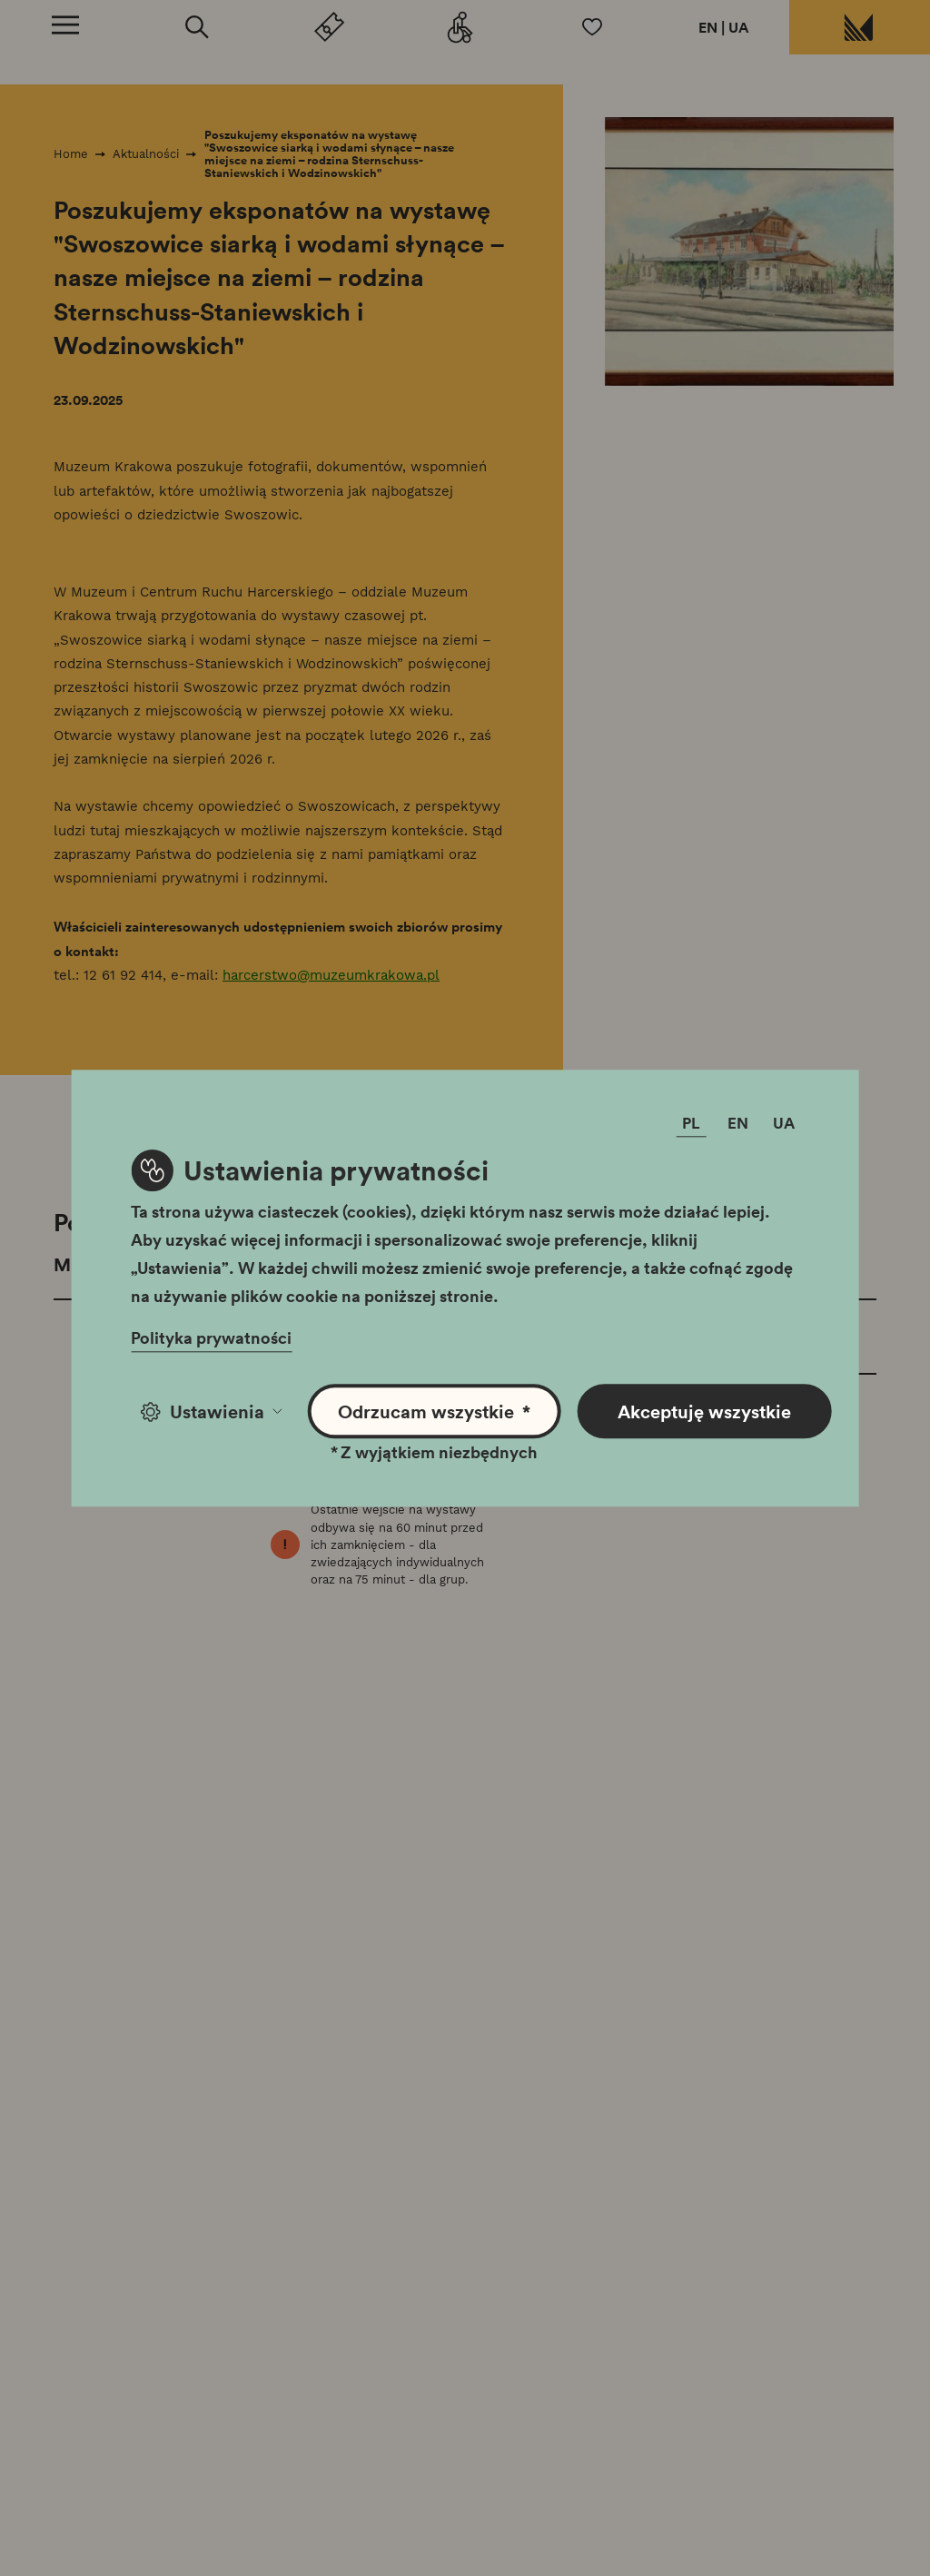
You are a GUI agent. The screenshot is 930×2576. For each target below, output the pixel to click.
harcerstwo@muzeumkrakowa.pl (331, 975)
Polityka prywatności (211, 1337)
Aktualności (146, 154)
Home (71, 154)
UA (738, 27)
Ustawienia (211, 1411)
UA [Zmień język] (784, 1122)
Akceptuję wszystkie (704, 1411)
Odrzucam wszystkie (434, 1411)
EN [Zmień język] (737, 1122)
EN (707, 27)
